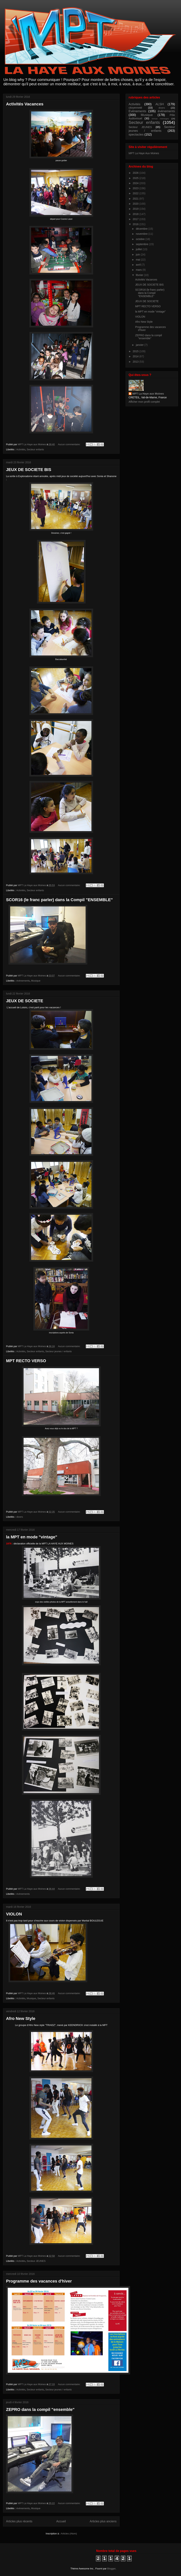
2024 (136, 183)
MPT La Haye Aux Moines (144, 153)
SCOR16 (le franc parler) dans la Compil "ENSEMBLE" (59, 899)
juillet (139, 249)
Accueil (61, 2521)
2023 (136, 188)
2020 (136, 203)
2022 (136, 193)
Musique (35, 980)
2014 (136, 356)
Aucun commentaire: (69, 444)
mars (139, 269)
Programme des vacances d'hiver (39, 2281)
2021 (136, 198)
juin (138, 254)
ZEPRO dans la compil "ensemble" (40, 2409)
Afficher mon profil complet (144, 401)
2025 (136, 178)
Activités (20, 449)
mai (138, 259)
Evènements (137, 111)
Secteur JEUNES (36, 2261)
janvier (140, 344)
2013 (136, 361)
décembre (142, 228)
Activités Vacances (24, 104)
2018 (136, 214)
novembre (142, 233)
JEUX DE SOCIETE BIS (28, 469)
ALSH (160, 104)
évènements (23, 980)
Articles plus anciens (103, 2521)
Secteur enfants (35, 449)
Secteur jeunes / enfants (58, 1351)
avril (138, 264)
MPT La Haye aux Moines (148, 393)
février (140, 275)
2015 (136, 351)
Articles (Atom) (69, 2533)
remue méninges (160, 118)
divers (19, 1516)
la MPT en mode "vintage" (31, 1537)
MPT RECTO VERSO (26, 1360)
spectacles (136, 134)
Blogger (111, 2568)
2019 (136, 208)
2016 (136, 224)
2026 (136, 172)
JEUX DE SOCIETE (24, 1000)
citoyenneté (135, 107)
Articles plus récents (19, 2521)
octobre (140, 239)
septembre (142, 244)
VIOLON (14, 1914)
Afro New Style (20, 2018)
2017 (136, 219)
